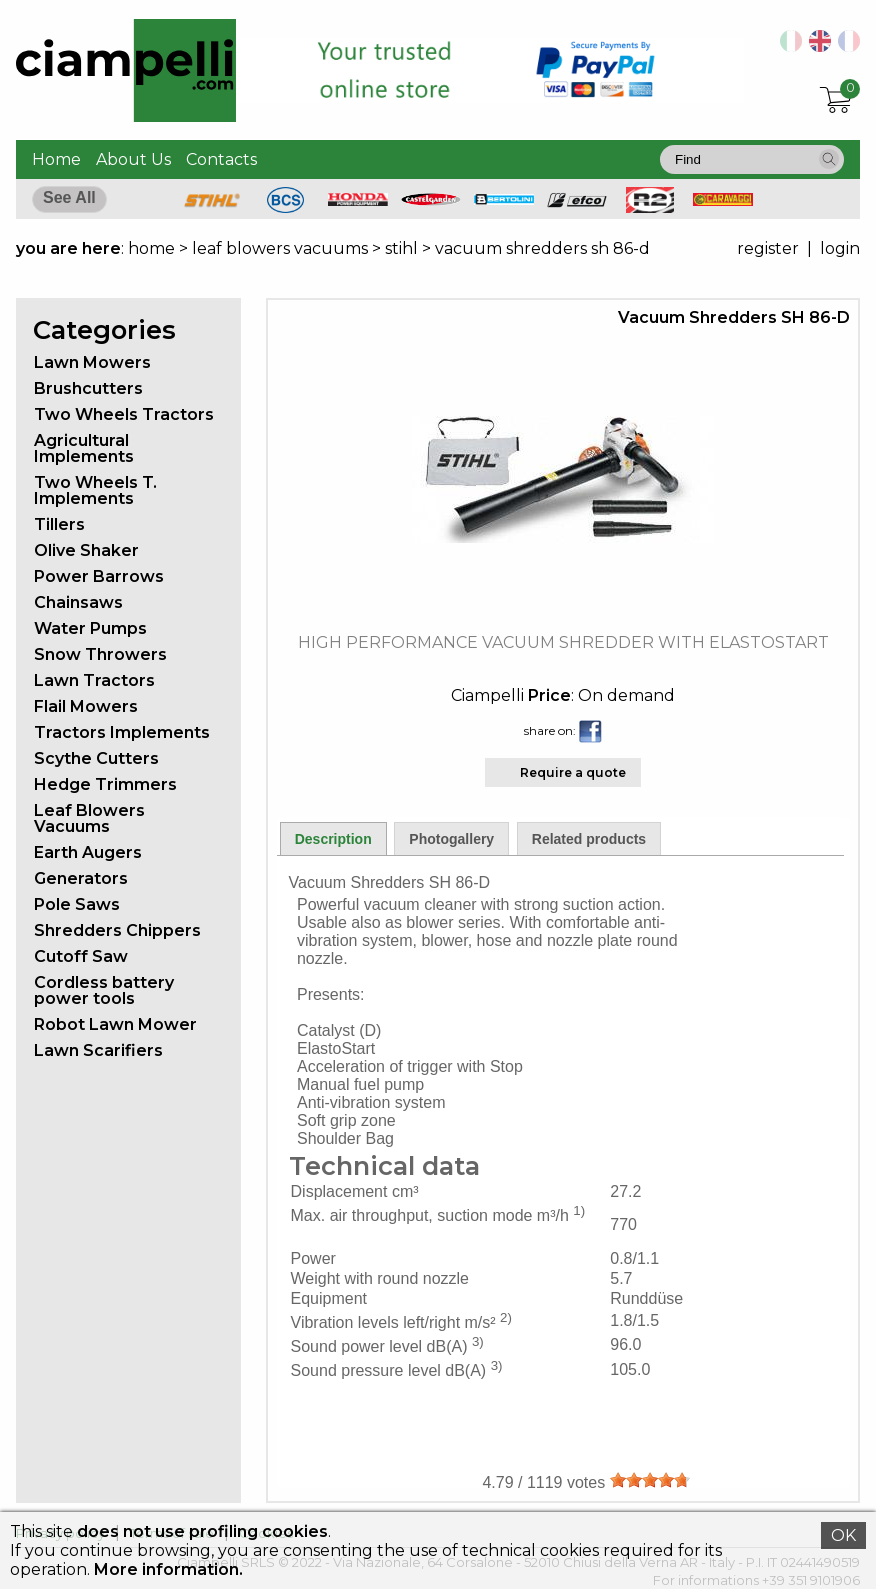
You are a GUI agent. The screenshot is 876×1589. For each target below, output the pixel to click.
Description (333, 839)
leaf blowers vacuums (280, 248)
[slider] (650, 1480)
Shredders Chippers (117, 930)
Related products (589, 839)
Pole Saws (77, 904)
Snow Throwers (100, 654)
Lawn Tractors (94, 680)
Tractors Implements (122, 732)
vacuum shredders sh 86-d (542, 248)
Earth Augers (88, 852)
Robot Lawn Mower (115, 1024)
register (768, 248)
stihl (401, 248)
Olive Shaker (86, 550)
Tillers (59, 524)
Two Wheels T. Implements (95, 490)
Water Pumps (90, 628)
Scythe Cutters (96, 758)
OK (843, 1535)
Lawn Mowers (92, 362)
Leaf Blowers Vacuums (89, 818)
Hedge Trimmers (105, 784)
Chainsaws (78, 602)
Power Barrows (99, 576)
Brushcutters (88, 388)
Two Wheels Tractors (124, 414)
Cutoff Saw (81, 956)
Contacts (221, 159)
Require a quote (573, 772)
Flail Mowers (86, 706)
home (151, 248)
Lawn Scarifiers (98, 1050)
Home (56, 159)
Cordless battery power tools (104, 990)
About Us (133, 159)
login (840, 248)
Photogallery (451, 839)
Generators (81, 878)
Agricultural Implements (84, 448)
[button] (829, 159)
